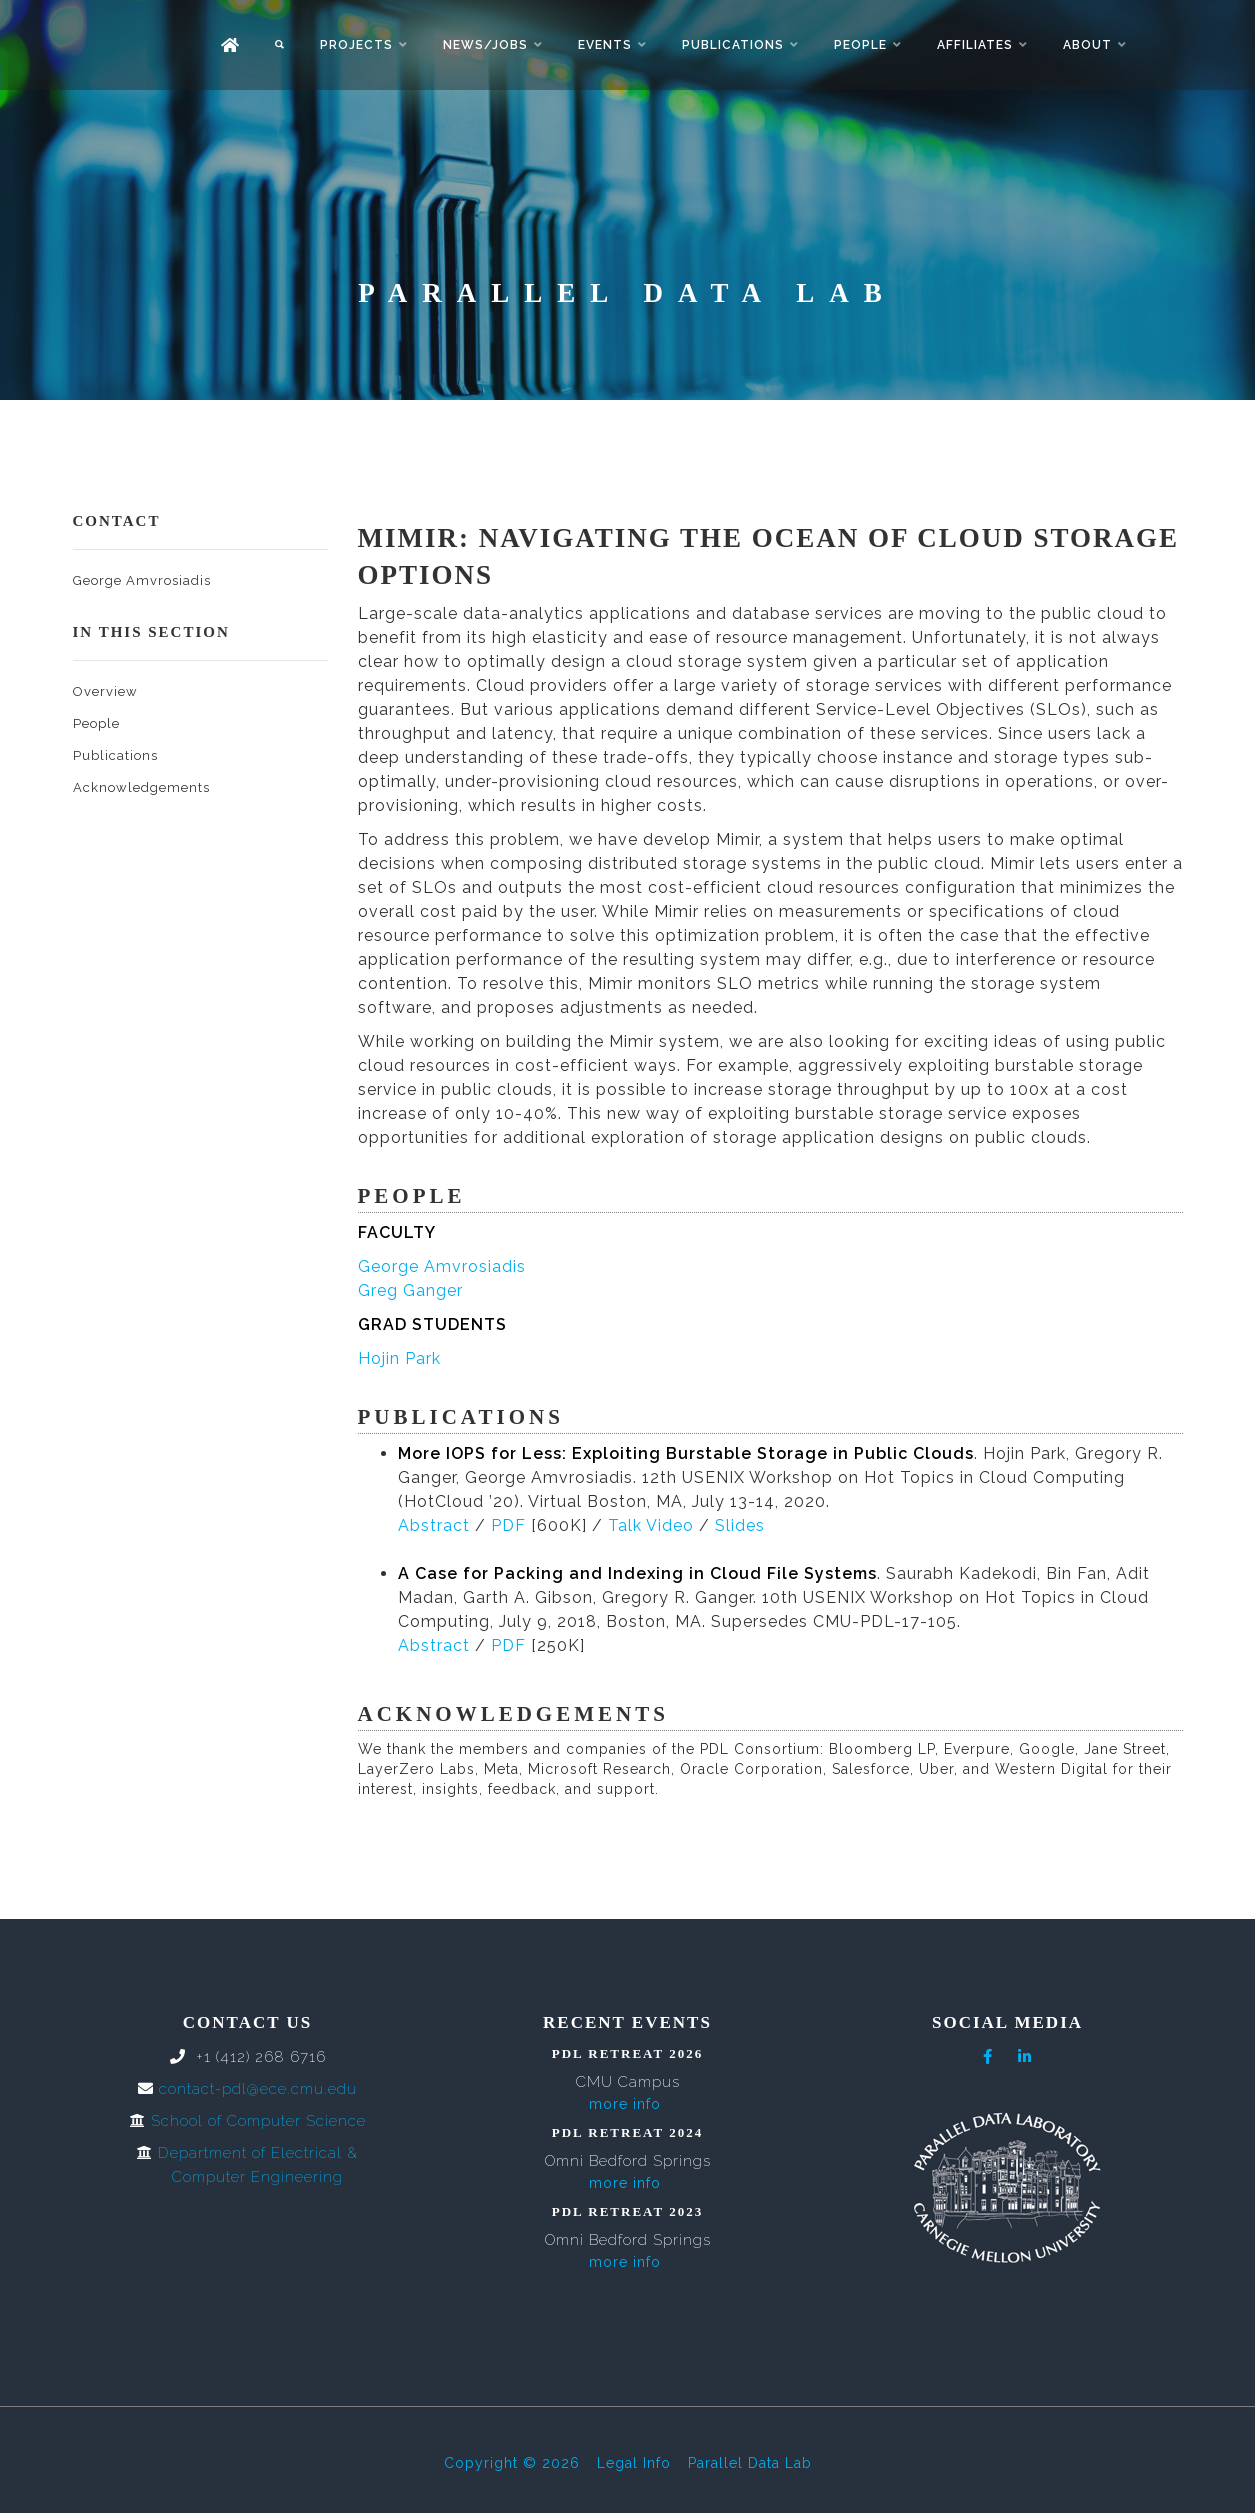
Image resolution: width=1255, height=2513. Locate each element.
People (860, 45)
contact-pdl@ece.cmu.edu (258, 2089)
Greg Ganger (410, 1290)
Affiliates (975, 45)
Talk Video (651, 1525)
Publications (733, 45)
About (1087, 45)
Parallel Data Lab (750, 2463)
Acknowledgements (141, 787)
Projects (356, 45)
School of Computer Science (258, 2121)
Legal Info (634, 2463)
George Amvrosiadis (142, 580)
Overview (105, 691)
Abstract (434, 1525)
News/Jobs (485, 45)
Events (605, 45)
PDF (508, 1525)
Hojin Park (399, 1358)
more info (625, 2104)
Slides (740, 1525)
